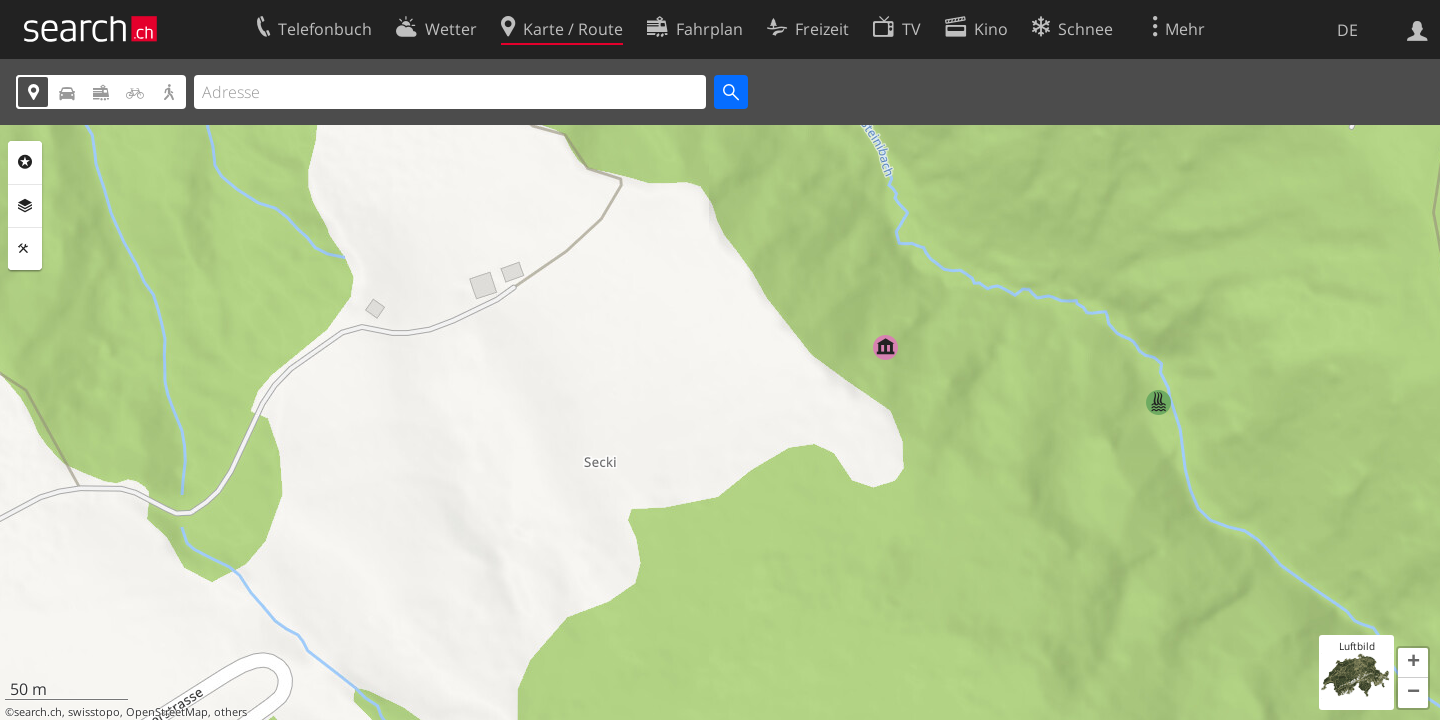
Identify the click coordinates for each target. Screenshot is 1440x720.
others (230, 712)
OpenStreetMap (167, 712)
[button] (1413, 663)
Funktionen (25, 249)
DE (1347, 30)
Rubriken (25, 162)
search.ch (38, 712)
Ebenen (25, 206)
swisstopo (94, 712)
